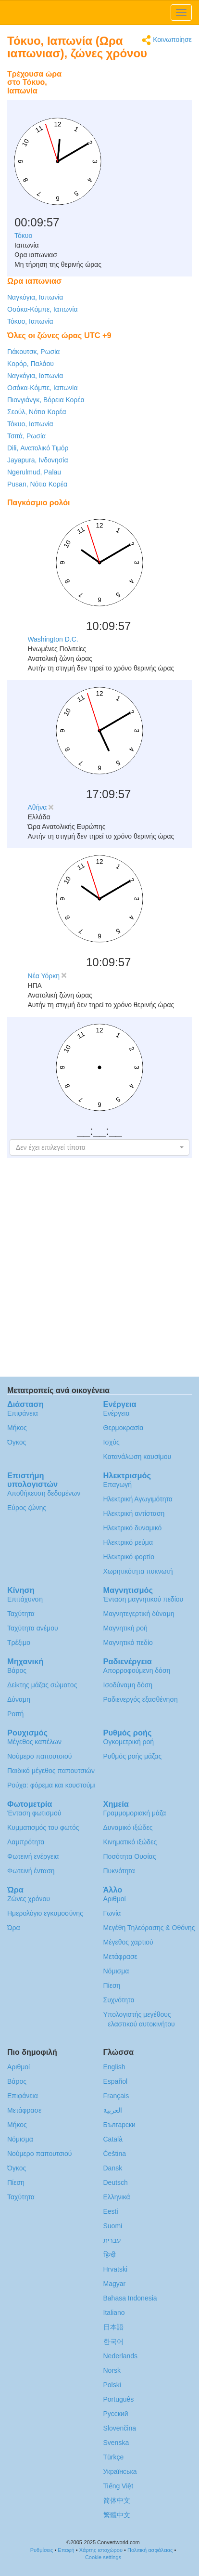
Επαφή (66, 2550)
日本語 (113, 2327)
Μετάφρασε (120, 1956)
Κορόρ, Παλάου (30, 364)
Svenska (116, 2442)
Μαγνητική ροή (125, 1628)
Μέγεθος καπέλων (34, 1742)
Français (116, 2096)
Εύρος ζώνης (26, 1507)
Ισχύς (111, 1442)
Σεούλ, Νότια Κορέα (36, 412)
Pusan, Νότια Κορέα (37, 484)
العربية (112, 2110)
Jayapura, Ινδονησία (37, 460)
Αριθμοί (114, 1899)
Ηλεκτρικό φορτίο (129, 1557)
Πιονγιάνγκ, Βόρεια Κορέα (46, 400)
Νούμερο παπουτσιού (39, 1756)
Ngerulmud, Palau (34, 472)
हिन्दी (109, 2255)
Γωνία (112, 1913)
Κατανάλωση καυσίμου (137, 1456)
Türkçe (113, 2457)
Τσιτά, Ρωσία (26, 436)
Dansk (113, 2168)
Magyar (114, 2283)
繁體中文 (116, 2515)
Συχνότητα (119, 2000)
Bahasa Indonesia (130, 2298)
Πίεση (112, 1985)
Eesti (110, 2211)
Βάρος (16, 1670)
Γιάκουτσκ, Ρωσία (33, 351)
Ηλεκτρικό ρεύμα (128, 1542)
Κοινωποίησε (167, 40)
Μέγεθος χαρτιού (128, 1942)
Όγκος (16, 1442)
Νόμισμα (116, 1971)
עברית (112, 2240)
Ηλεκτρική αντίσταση (134, 1513)
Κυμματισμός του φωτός (43, 1827)
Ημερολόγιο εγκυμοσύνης (45, 1913)
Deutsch (115, 2182)
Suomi (113, 2226)
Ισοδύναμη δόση (128, 1685)
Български (119, 2125)
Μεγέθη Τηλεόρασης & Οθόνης (149, 1928)
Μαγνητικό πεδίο (128, 1642)
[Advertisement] (132, 89)
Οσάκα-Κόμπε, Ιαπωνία (42, 309)
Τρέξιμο (18, 1642)
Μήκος (17, 1428)
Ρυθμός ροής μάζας (132, 1756)
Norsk (112, 2370)
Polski (112, 2385)
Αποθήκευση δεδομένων (43, 1493)
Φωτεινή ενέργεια (33, 1856)
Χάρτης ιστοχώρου (101, 2550)
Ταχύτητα (21, 1613)
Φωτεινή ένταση (31, 1871)
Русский (115, 2414)
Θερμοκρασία (123, 1428)
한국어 (113, 2341)
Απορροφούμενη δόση (137, 1670)
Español (115, 2081)
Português (118, 2399)
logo (99, 12)
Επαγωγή (117, 1484)
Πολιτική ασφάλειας (150, 2550)
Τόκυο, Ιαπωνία (30, 321)
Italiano (114, 2312)
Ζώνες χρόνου (28, 1899)
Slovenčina (120, 2428)
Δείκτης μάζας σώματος (42, 1685)
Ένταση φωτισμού (34, 1813)
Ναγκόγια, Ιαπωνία (35, 297)
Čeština (114, 2153)
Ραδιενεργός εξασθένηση (140, 1699)
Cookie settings (103, 2557)
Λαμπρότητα (25, 1842)
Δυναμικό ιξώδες (128, 1827)
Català (113, 2139)
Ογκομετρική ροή (128, 1742)
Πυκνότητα (119, 1871)
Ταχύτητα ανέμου (32, 1628)
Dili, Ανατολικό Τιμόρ (38, 448)
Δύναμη (18, 1699)
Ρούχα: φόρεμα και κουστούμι (51, 1785)
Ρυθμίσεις (41, 2550)
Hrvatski (115, 2269)
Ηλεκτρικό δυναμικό (132, 1528)
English (114, 2067)
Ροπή (15, 1714)
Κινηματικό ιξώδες (130, 1842)
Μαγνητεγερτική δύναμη (138, 1613)
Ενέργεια (116, 1413)
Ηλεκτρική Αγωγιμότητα (138, 1499)
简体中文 (116, 2500)
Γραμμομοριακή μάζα (134, 1813)
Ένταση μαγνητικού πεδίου (143, 1599)
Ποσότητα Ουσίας (129, 1856)
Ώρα (13, 1928)
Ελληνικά (116, 2197)
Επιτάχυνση (25, 1599)
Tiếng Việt (118, 2486)
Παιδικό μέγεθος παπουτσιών (51, 1770)
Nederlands (120, 2356)
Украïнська (120, 2471)
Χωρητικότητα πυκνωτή (138, 1571)
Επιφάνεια (22, 1413)
